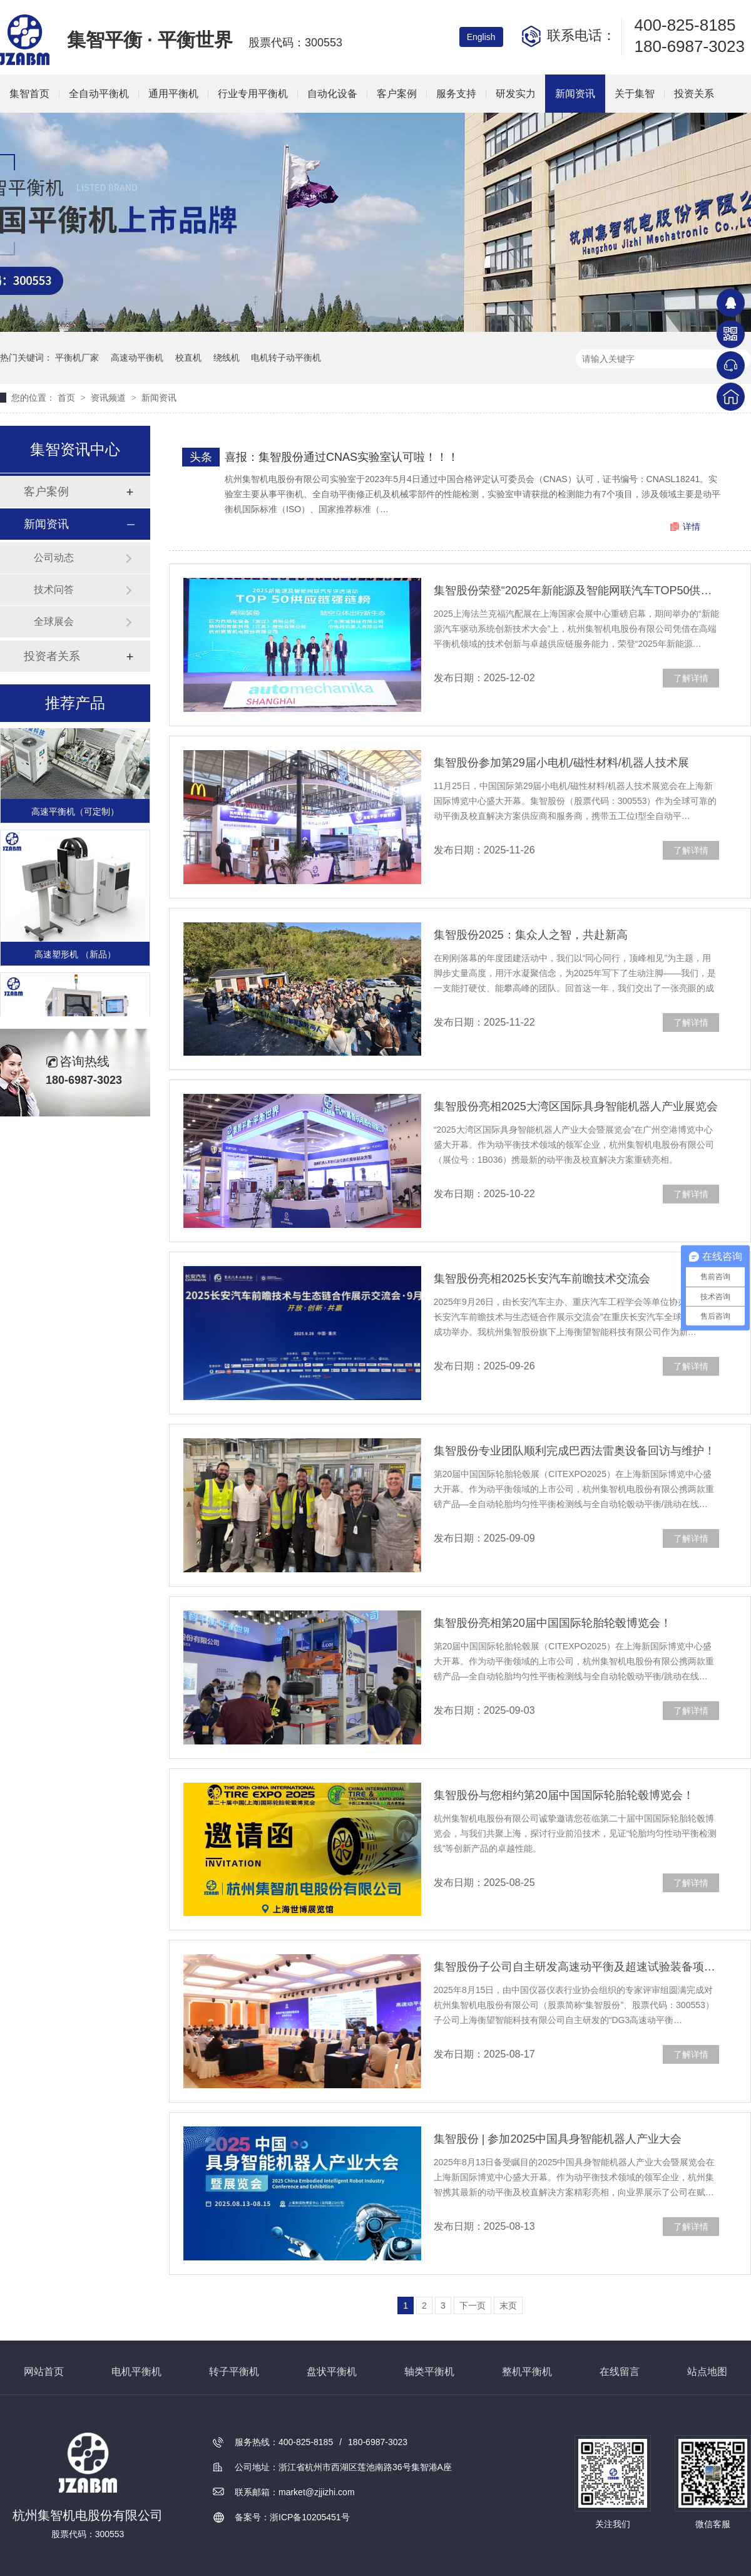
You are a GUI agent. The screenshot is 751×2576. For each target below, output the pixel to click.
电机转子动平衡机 (286, 358)
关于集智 (635, 93)
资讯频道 (109, 398)
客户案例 (397, 93)
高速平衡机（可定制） (75, 813)
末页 (508, 2305)
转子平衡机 (234, 2371)
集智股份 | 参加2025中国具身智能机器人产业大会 (558, 2139)
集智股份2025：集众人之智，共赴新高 (531, 935)
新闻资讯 (575, 93)
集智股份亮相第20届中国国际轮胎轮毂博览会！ (553, 1623)
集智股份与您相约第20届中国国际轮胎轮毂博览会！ (564, 1795)
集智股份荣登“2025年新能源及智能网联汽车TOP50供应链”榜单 (576, 590)
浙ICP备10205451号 (310, 2517)
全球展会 (54, 621)
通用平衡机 (173, 93)
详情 (691, 527)
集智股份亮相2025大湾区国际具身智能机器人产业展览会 (576, 1106)
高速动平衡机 (137, 358)
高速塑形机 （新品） (75, 956)
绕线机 (226, 358)
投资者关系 (52, 656)
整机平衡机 (527, 2371)
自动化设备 (332, 93)
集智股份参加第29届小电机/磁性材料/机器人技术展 (561, 762)
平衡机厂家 (77, 358)
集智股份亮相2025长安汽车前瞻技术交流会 (542, 1278)
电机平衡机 (136, 2371)
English (481, 37)
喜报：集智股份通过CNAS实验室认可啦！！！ (342, 457)
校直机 (188, 358)
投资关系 (694, 93)
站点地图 (707, 2371)
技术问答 (54, 589)
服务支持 (456, 93)
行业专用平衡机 (253, 93)
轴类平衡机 (429, 2371)
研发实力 (516, 93)
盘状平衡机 (332, 2371)
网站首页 (44, 2371)
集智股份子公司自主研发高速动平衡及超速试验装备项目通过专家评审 (576, 1966)
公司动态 (54, 557)
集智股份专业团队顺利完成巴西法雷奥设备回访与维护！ (574, 1451)
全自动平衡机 (99, 93)
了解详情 (690, 678)
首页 (68, 398)
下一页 (472, 2305)
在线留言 (620, 2371)
